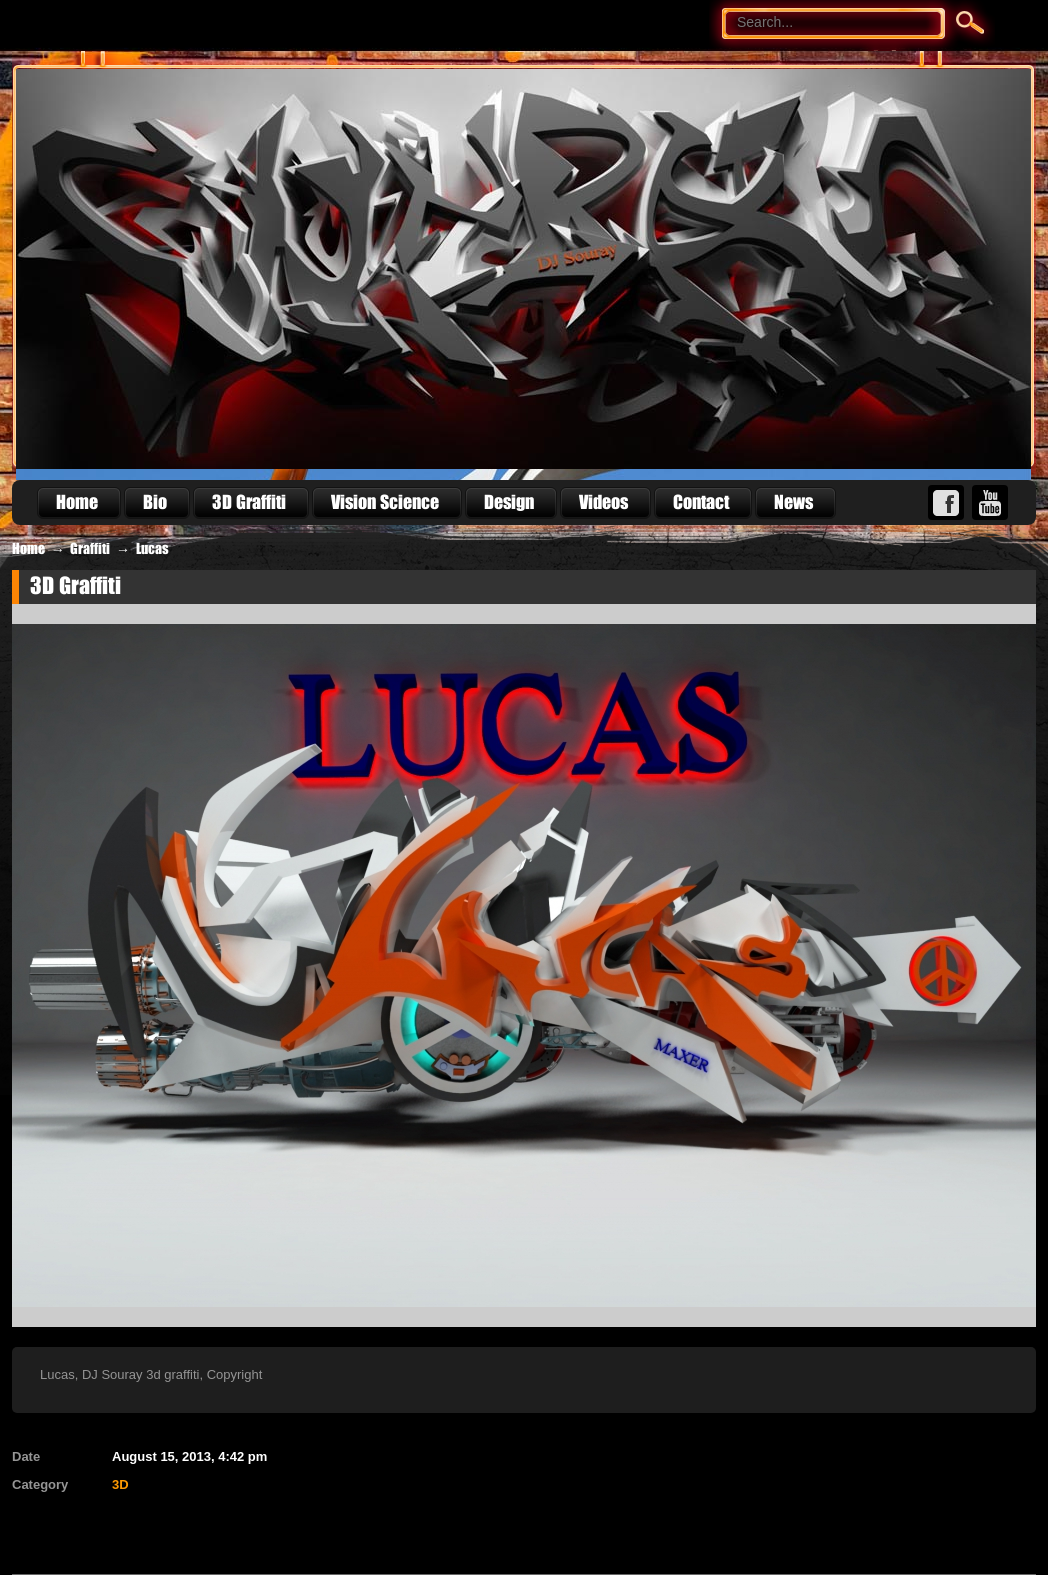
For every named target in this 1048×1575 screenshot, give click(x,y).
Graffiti (90, 549)
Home (28, 549)
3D (120, 1484)
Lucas (152, 549)
